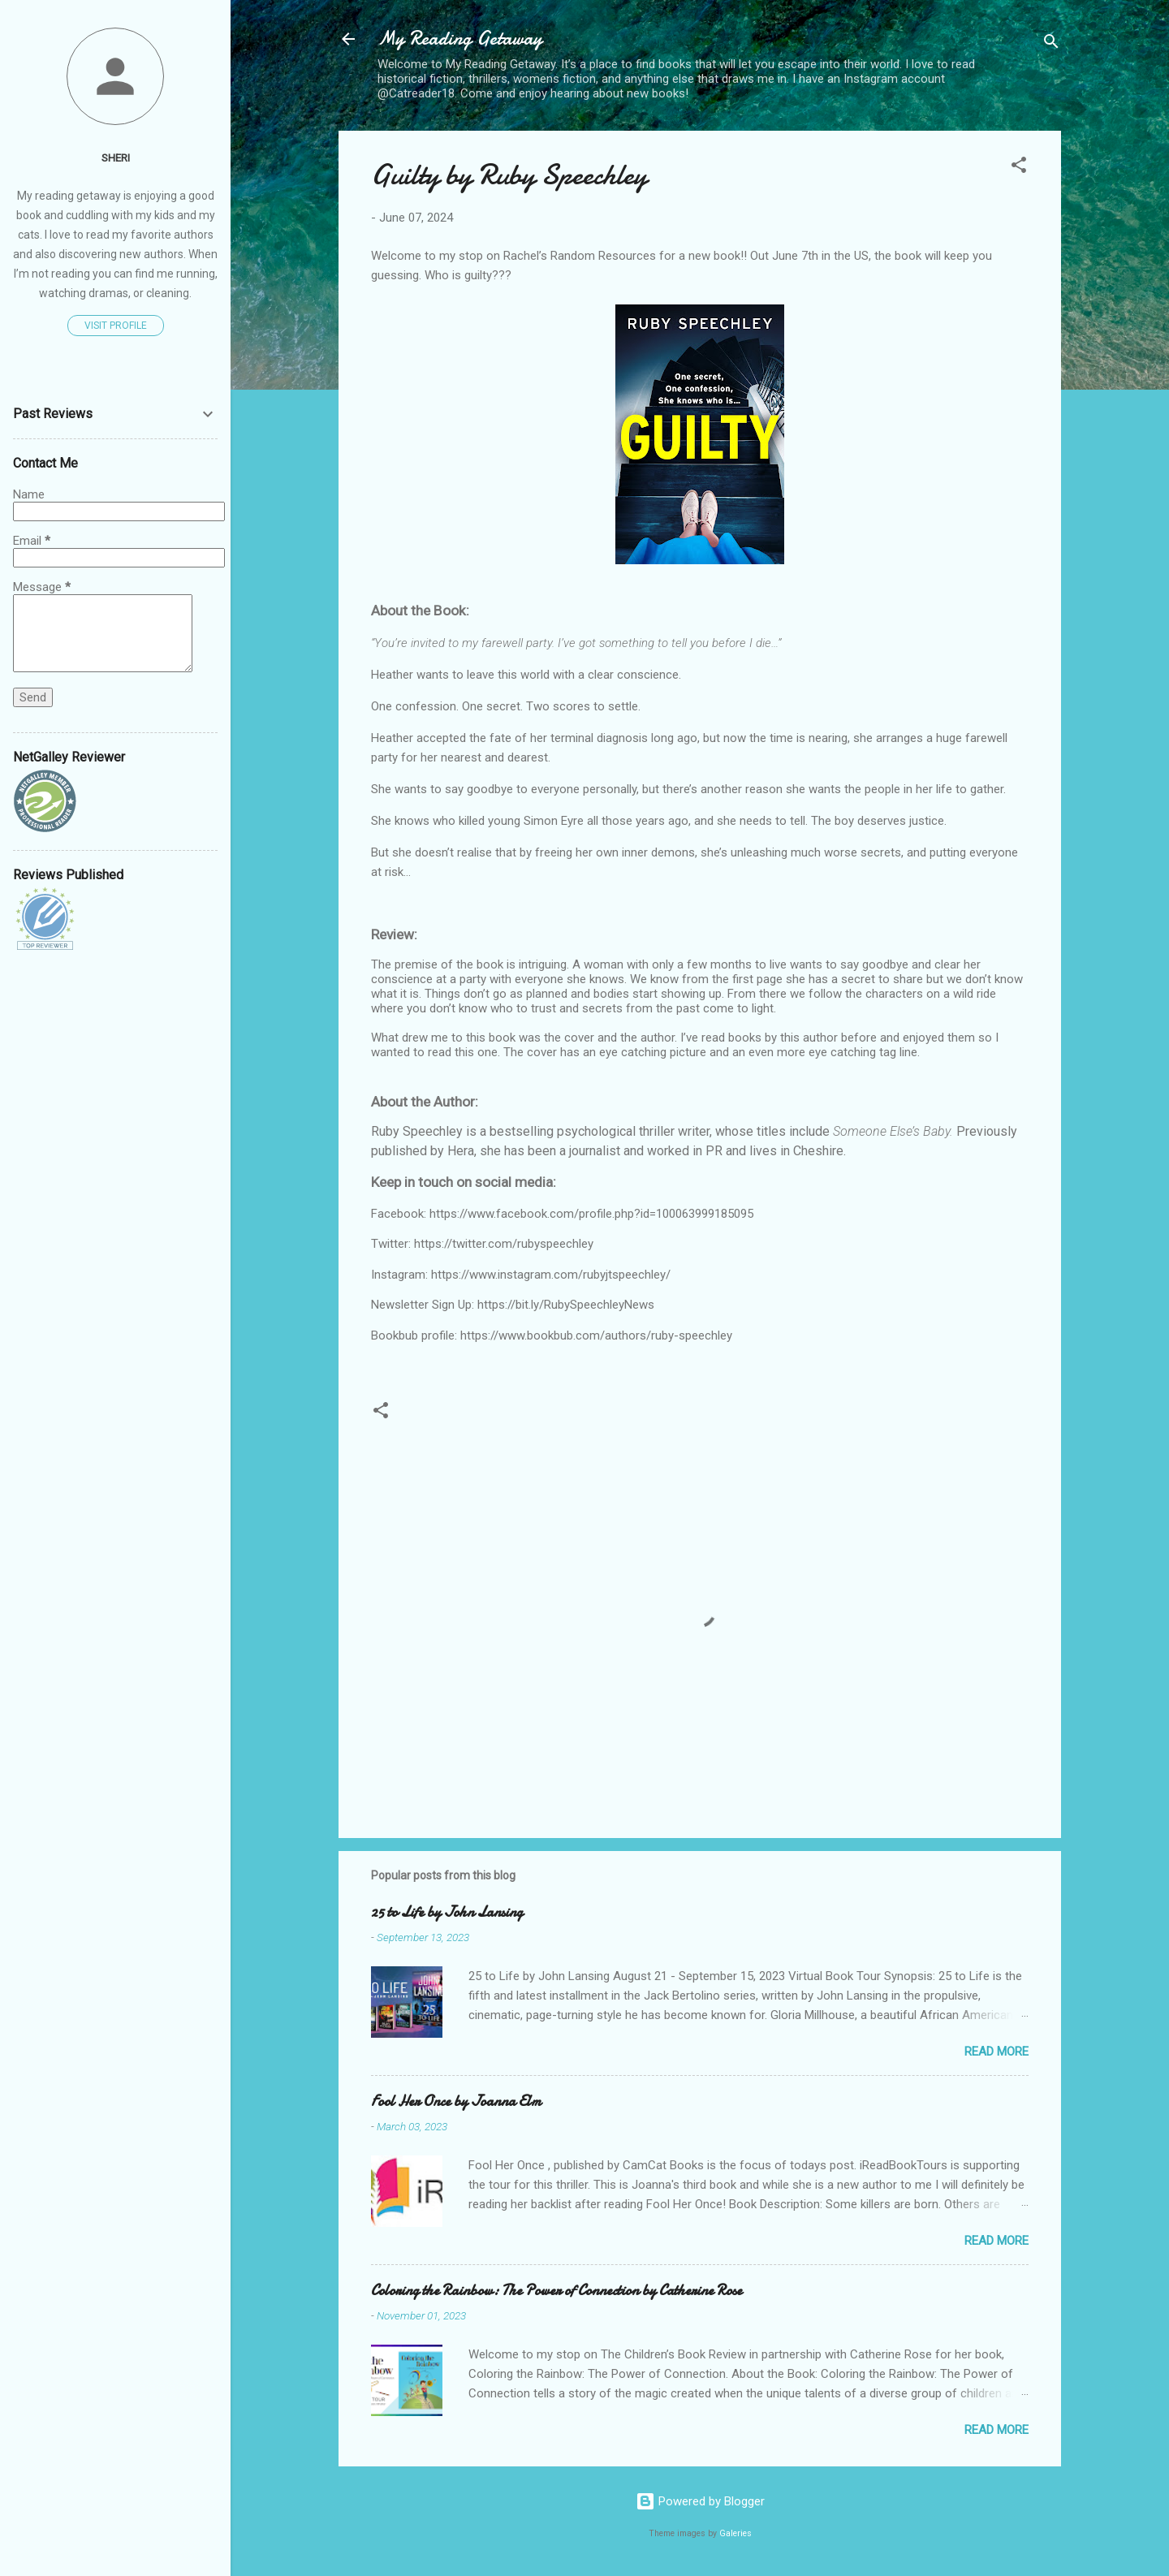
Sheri (115, 157)
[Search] (1051, 44)
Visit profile (115, 325)
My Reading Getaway (459, 38)
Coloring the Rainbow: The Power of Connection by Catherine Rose (556, 2290)
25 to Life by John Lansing (447, 1912)
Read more (996, 2051)
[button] (1019, 167)
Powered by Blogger (700, 2501)
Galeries (735, 2533)
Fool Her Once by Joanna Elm (456, 2101)
